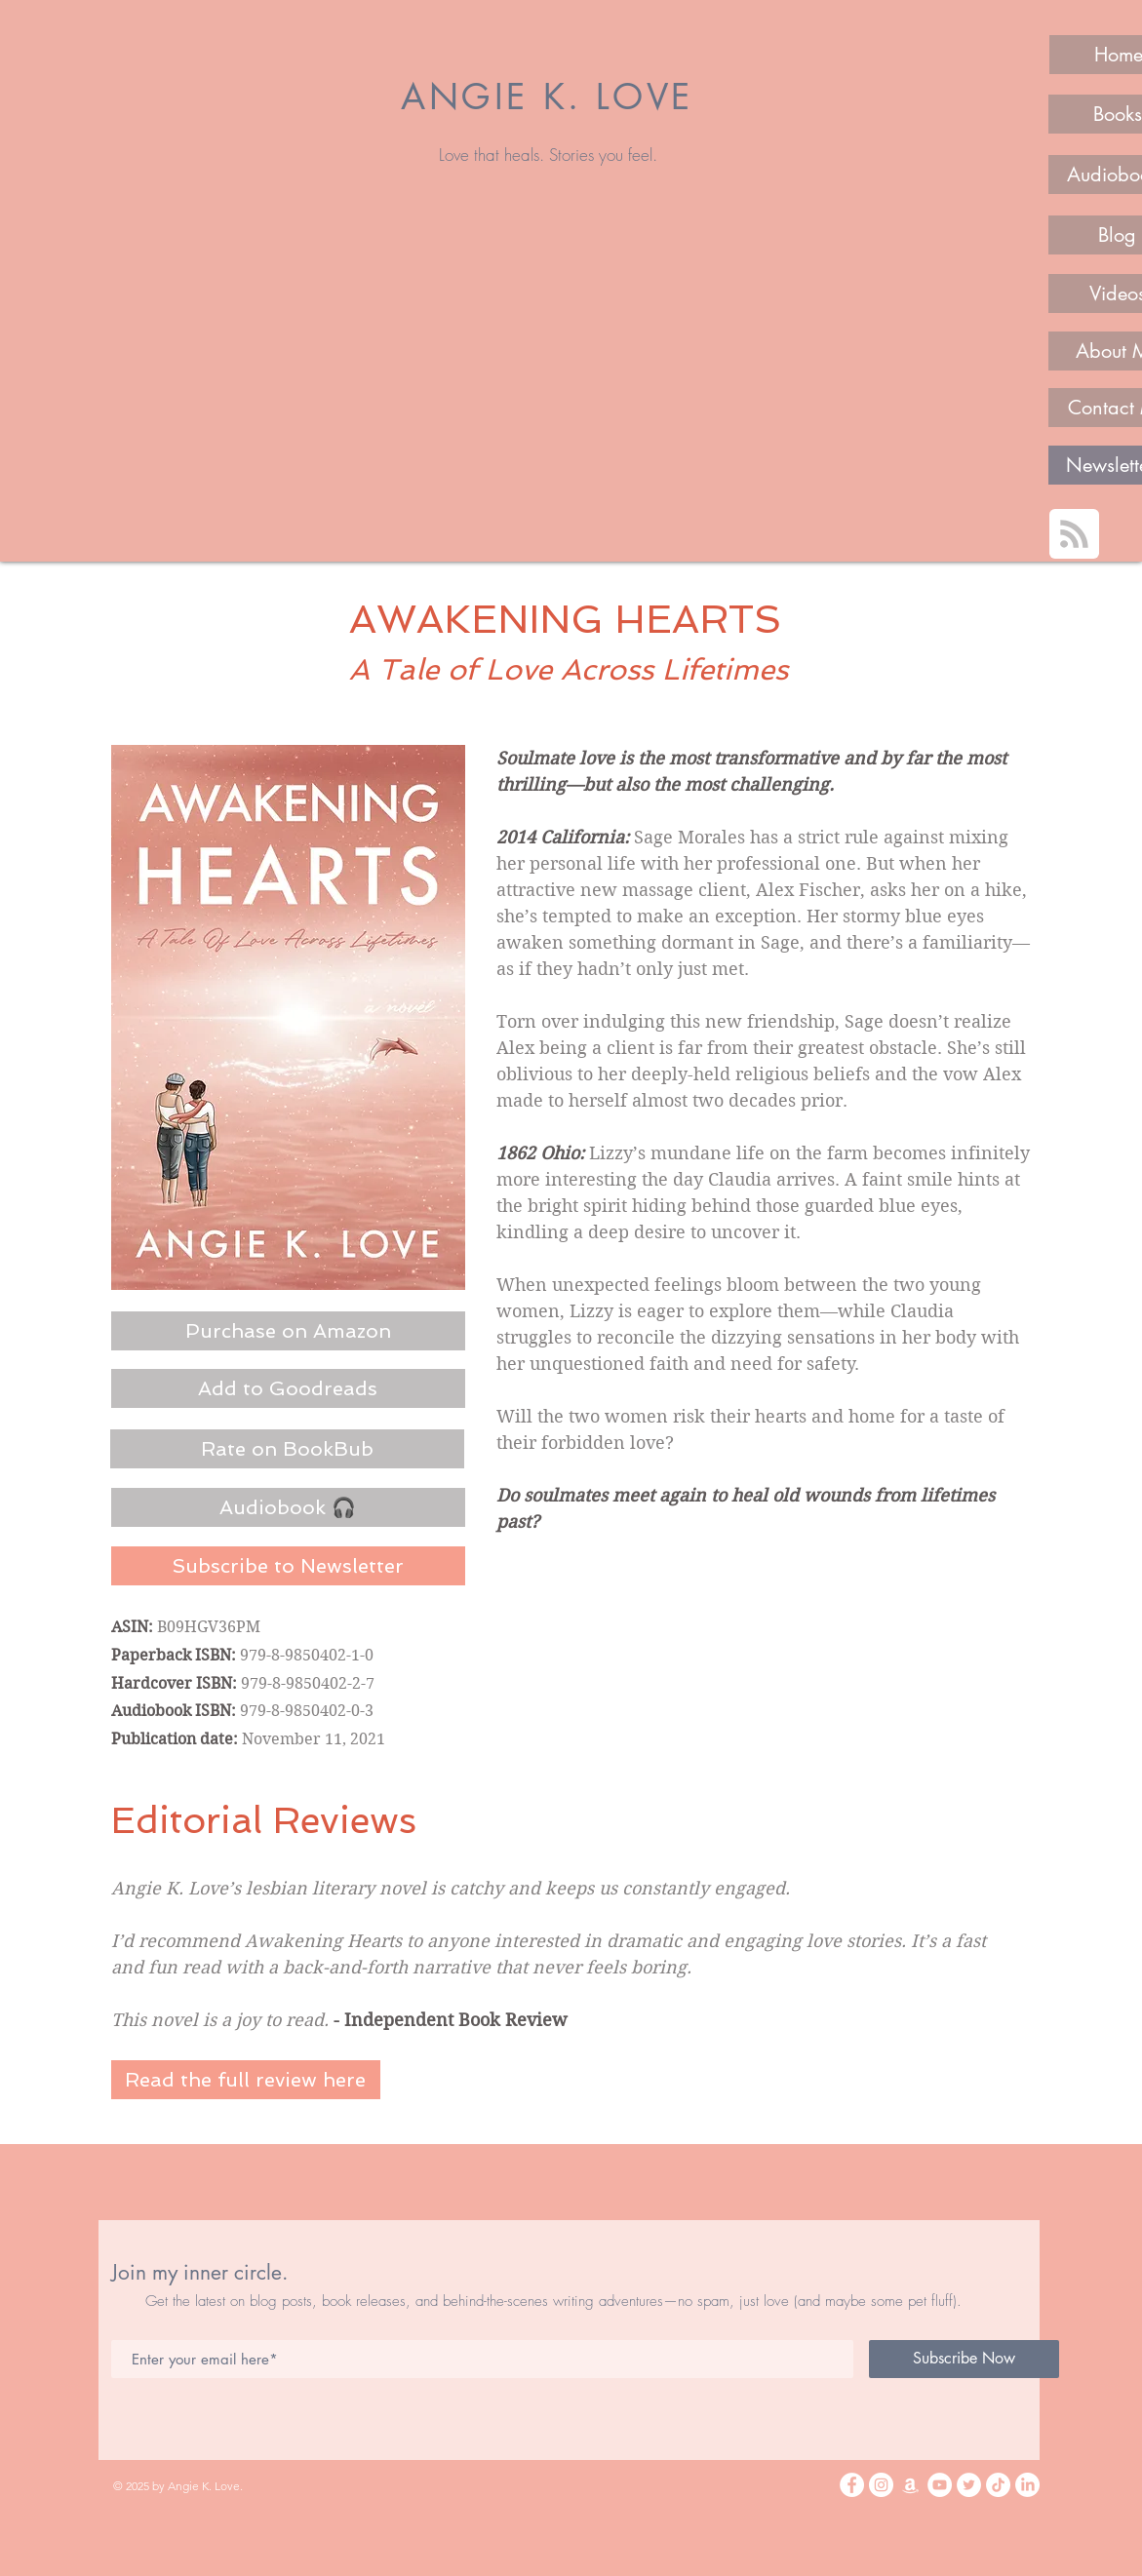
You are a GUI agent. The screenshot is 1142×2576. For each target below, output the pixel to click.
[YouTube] (939, 2485)
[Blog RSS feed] (1074, 535)
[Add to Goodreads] (288, 1388)
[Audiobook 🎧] (288, 1507)
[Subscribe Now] (964, 2359)
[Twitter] (969, 2485)
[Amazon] (910, 2485)
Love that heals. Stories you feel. (548, 154)
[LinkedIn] (1027, 2485)
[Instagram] (881, 2485)
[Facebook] (852, 2485)
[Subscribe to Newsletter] (288, 1565)
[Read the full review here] (245, 2079)
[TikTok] (998, 2485)
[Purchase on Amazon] (288, 1330)
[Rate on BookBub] (287, 1448)
